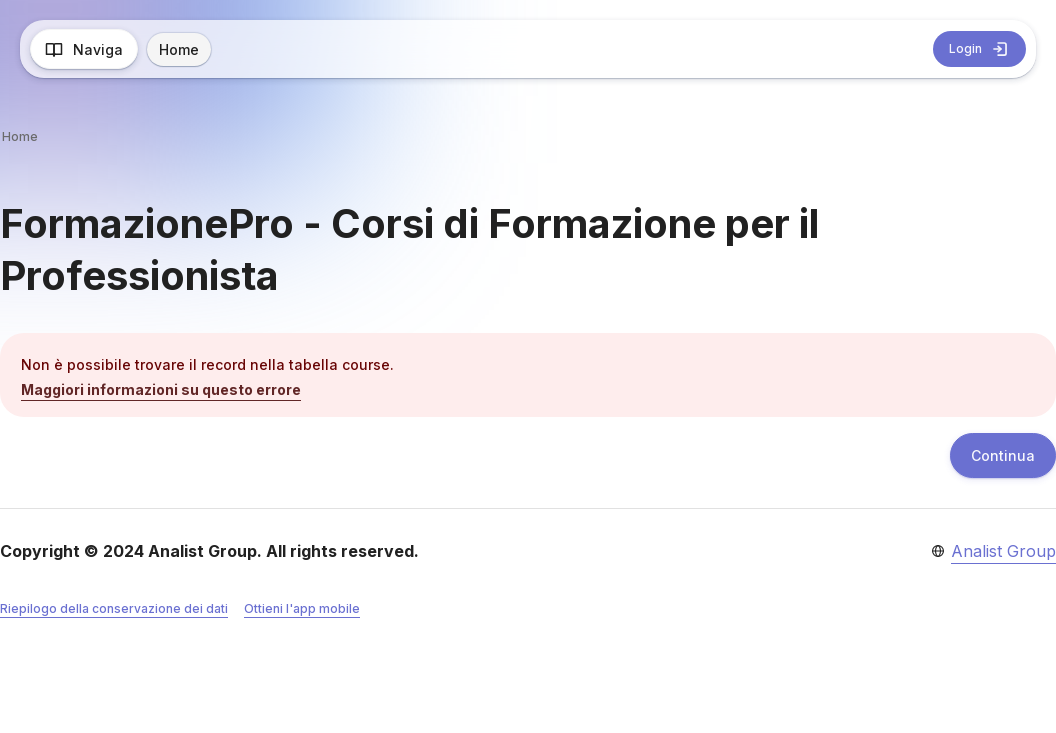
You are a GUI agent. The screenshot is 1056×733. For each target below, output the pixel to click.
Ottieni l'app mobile (302, 608)
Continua (1003, 455)
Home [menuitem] (179, 49)
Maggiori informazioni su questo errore (161, 389)
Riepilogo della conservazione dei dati (114, 608)
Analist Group (1003, 551)
